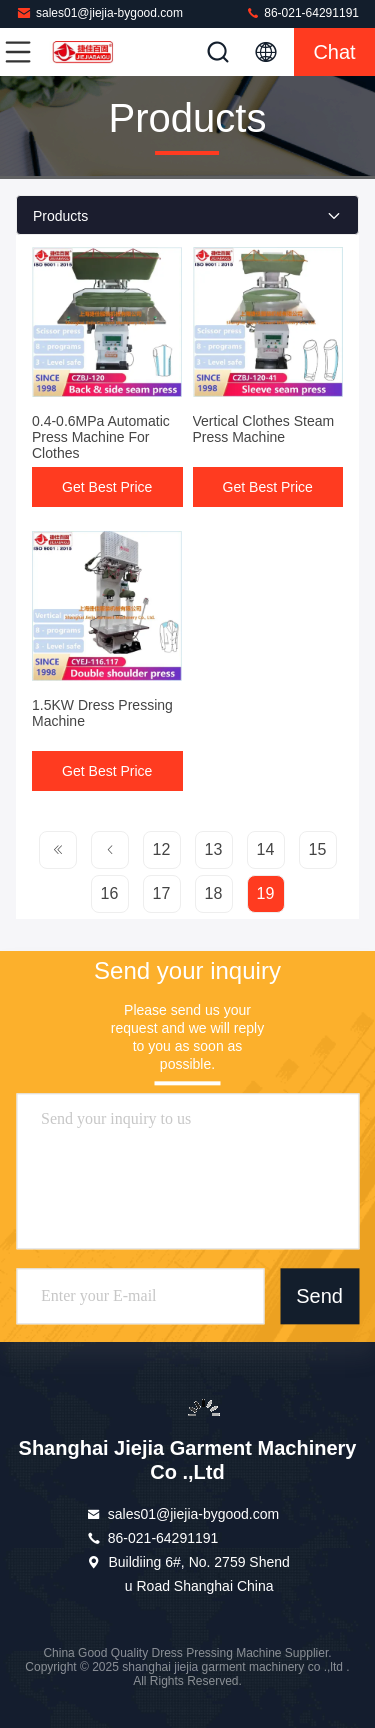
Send (319, 1296)
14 (266, 849)
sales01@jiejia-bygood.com (99, 12)
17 (162, 893)
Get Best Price (107, 487)
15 (318, 849)
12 (162, 849)
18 (214, 893)
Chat (334, 52)
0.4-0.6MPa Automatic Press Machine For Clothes (101, 437)
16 (110, 893)
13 (214, 849)
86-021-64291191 (302, 12)
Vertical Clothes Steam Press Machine (264, 429)
